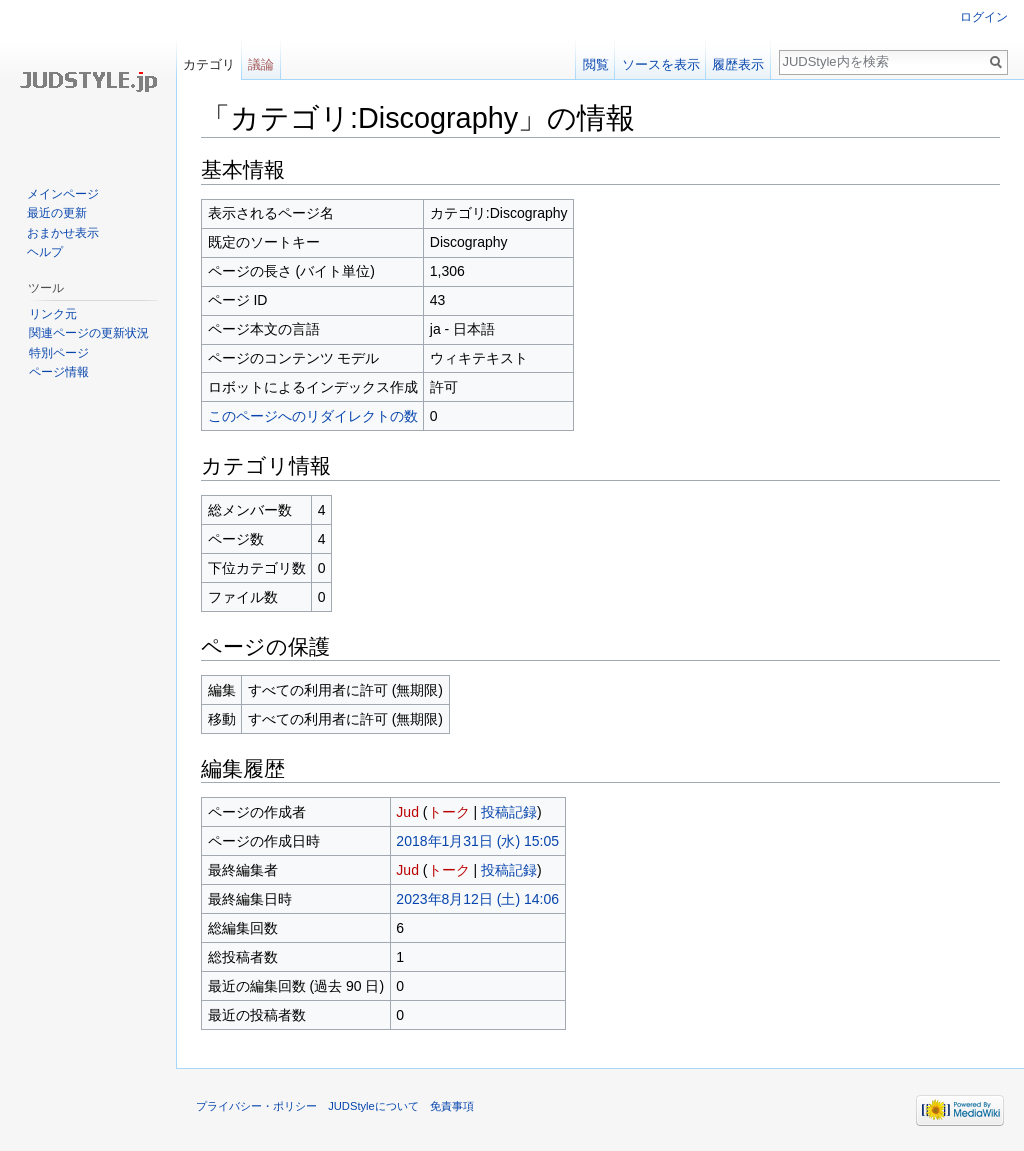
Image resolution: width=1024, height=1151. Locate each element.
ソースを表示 (661, 64)
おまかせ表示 (63, 233)
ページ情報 (59, 372)
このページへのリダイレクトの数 (313, 416)
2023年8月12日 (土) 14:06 (477, 899)
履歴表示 (738, 64)
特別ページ (59, 353)
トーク (449, 812)
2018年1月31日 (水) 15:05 (477, 841)
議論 (261, 64)
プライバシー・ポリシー (256, 1106)
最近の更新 (57, 213)
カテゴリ (209, 64)
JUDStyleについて (373, 1106)
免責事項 (452, 1106)
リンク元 (53, 314)
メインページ (63, 194)
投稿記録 (509, 812)
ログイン (984, 17)
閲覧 (596, 64)
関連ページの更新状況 (89, 333)
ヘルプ (45, 252)
